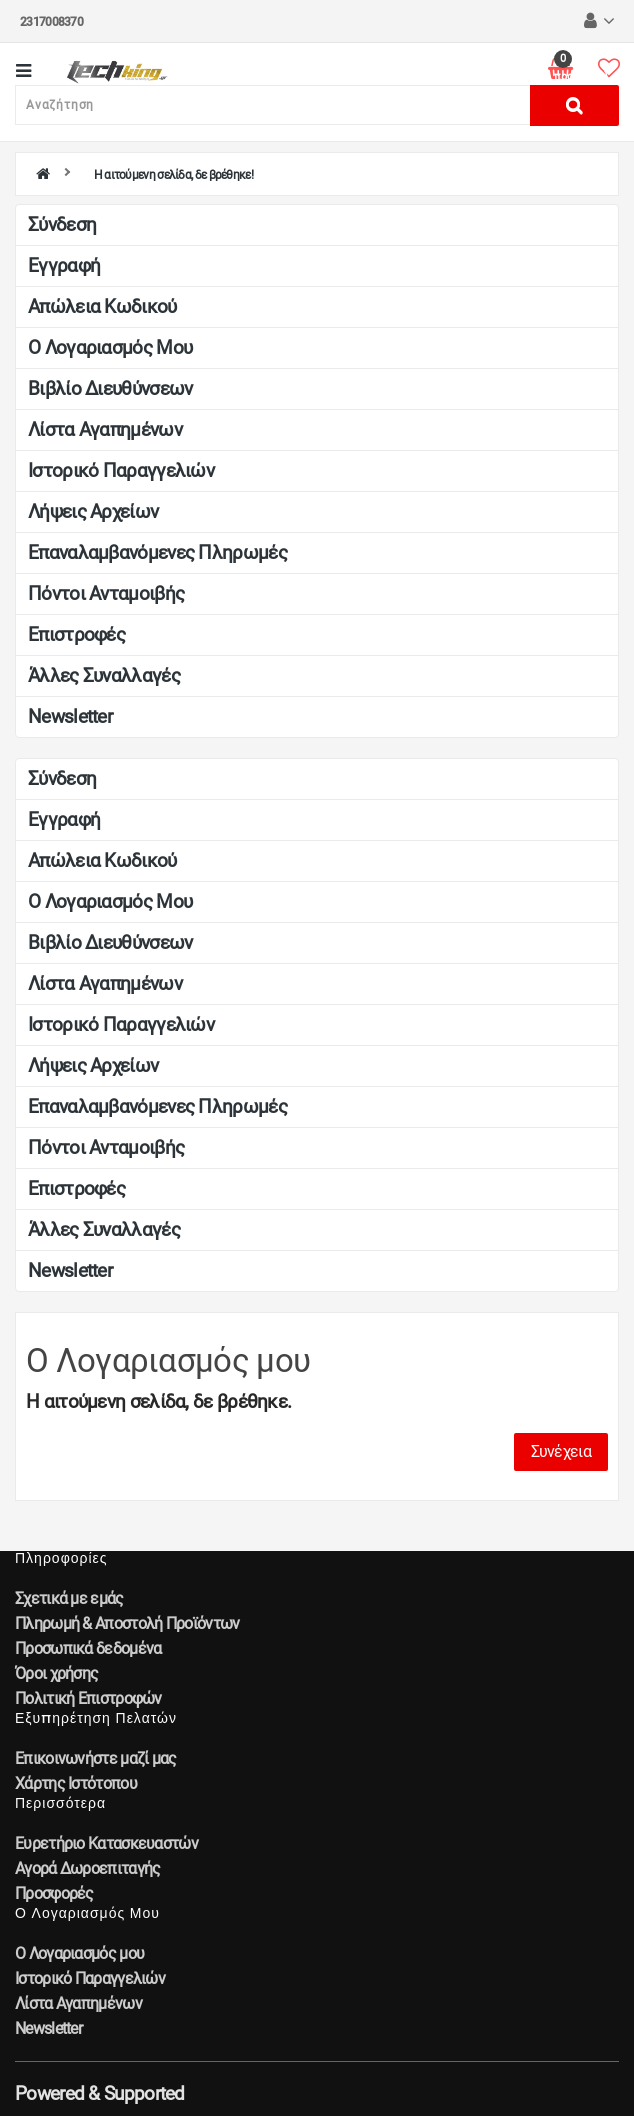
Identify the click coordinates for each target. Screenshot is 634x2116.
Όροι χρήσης (56, 1673)
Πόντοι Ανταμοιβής (106, 593)
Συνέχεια (561, 1451)
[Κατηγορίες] (23, 72)
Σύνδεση (62, 224)
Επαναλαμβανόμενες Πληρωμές (157, 552)
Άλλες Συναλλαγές (104, 675)
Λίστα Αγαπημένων (105, 429)
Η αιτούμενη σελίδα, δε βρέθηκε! (173, 175)
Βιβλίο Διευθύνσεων (110, 388)
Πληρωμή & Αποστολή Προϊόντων (127, 1623)
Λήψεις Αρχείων (93, 511)
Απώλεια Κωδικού (102, 306)
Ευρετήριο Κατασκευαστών (106, 1843)
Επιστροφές (76, 634)
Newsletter (70, 716)
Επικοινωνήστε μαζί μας (96, 1758)
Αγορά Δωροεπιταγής (87, 1868)
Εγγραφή (64, 265)
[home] (42, 175)
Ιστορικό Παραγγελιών (121, 470)
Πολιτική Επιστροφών (88, 1698)
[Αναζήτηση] (273, 105)
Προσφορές (54, 1893)
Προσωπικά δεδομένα (88, 1648)
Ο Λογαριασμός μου (110, 347)
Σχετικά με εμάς (69, 1598)
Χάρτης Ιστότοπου (76, 1783)
